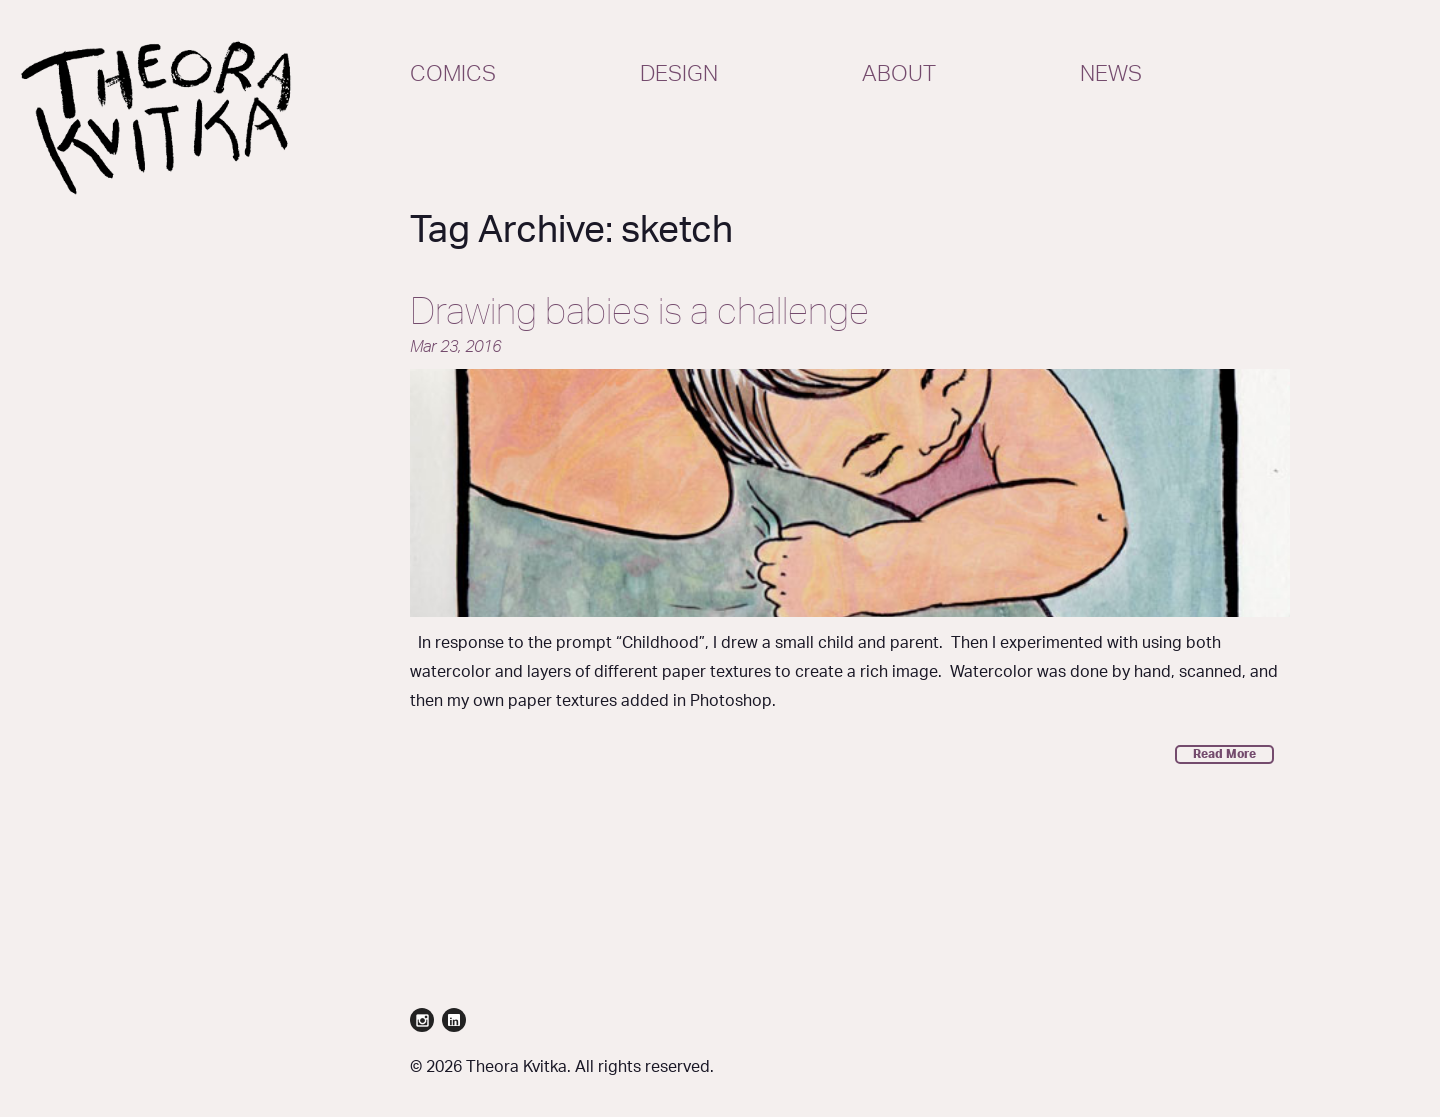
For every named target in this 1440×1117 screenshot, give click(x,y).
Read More (1224, 754)
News (1111, 74)
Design (679, 74)
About (899, 74)
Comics (453, 74)
